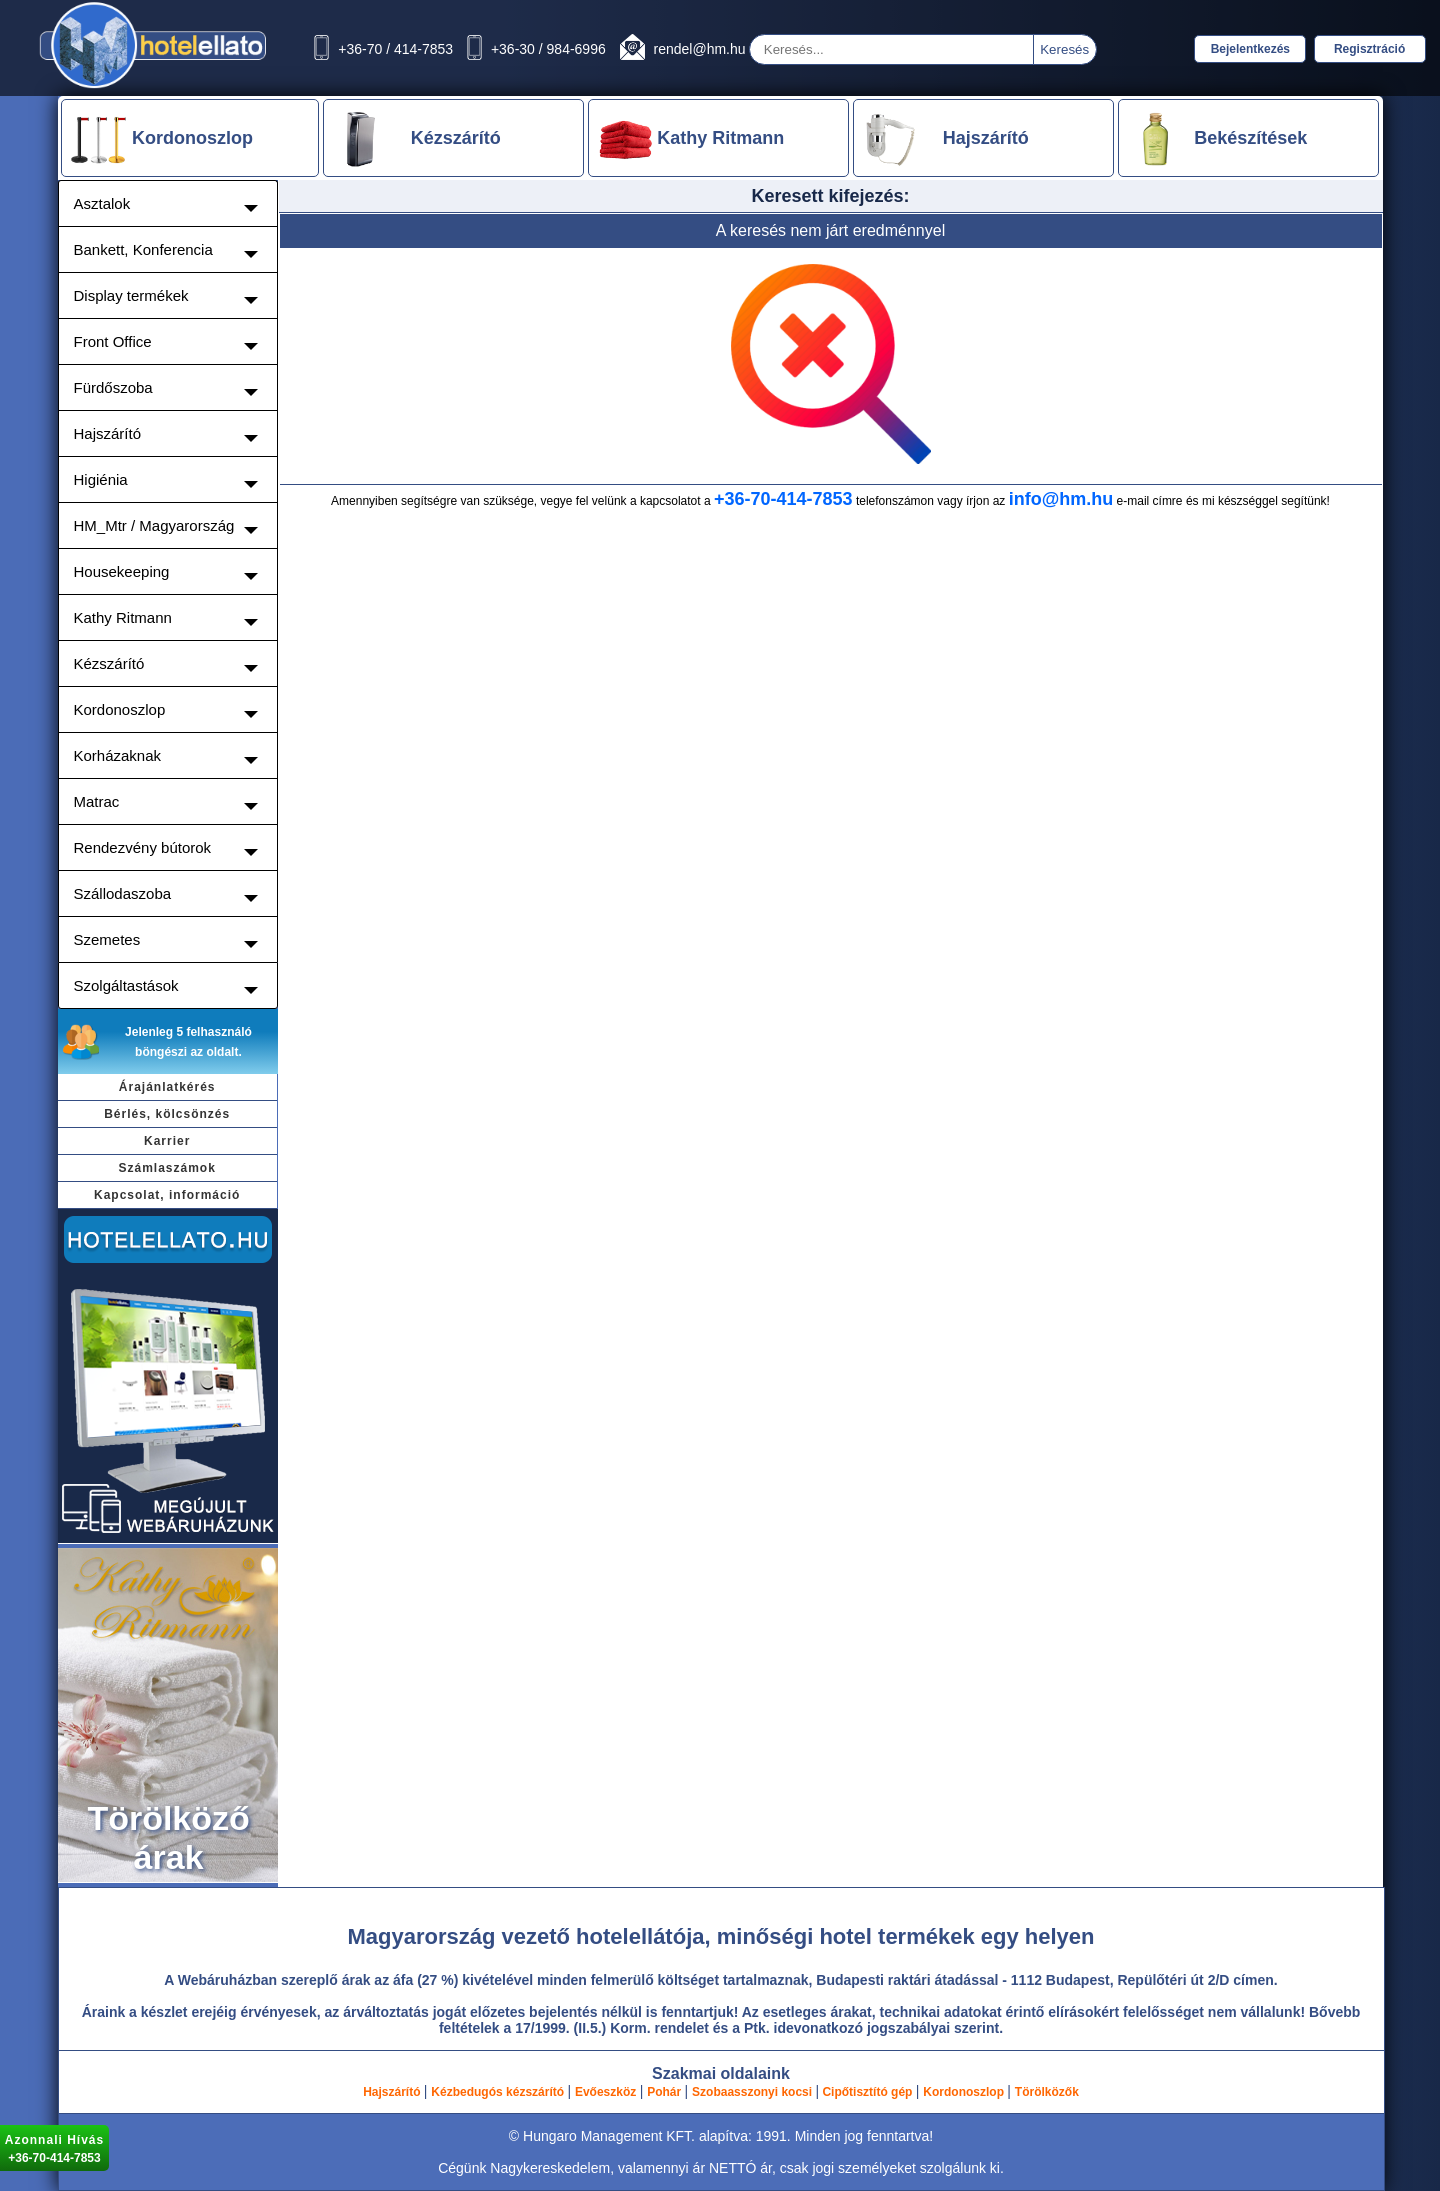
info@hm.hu (1061, 499)
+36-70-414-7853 (783, 499)
